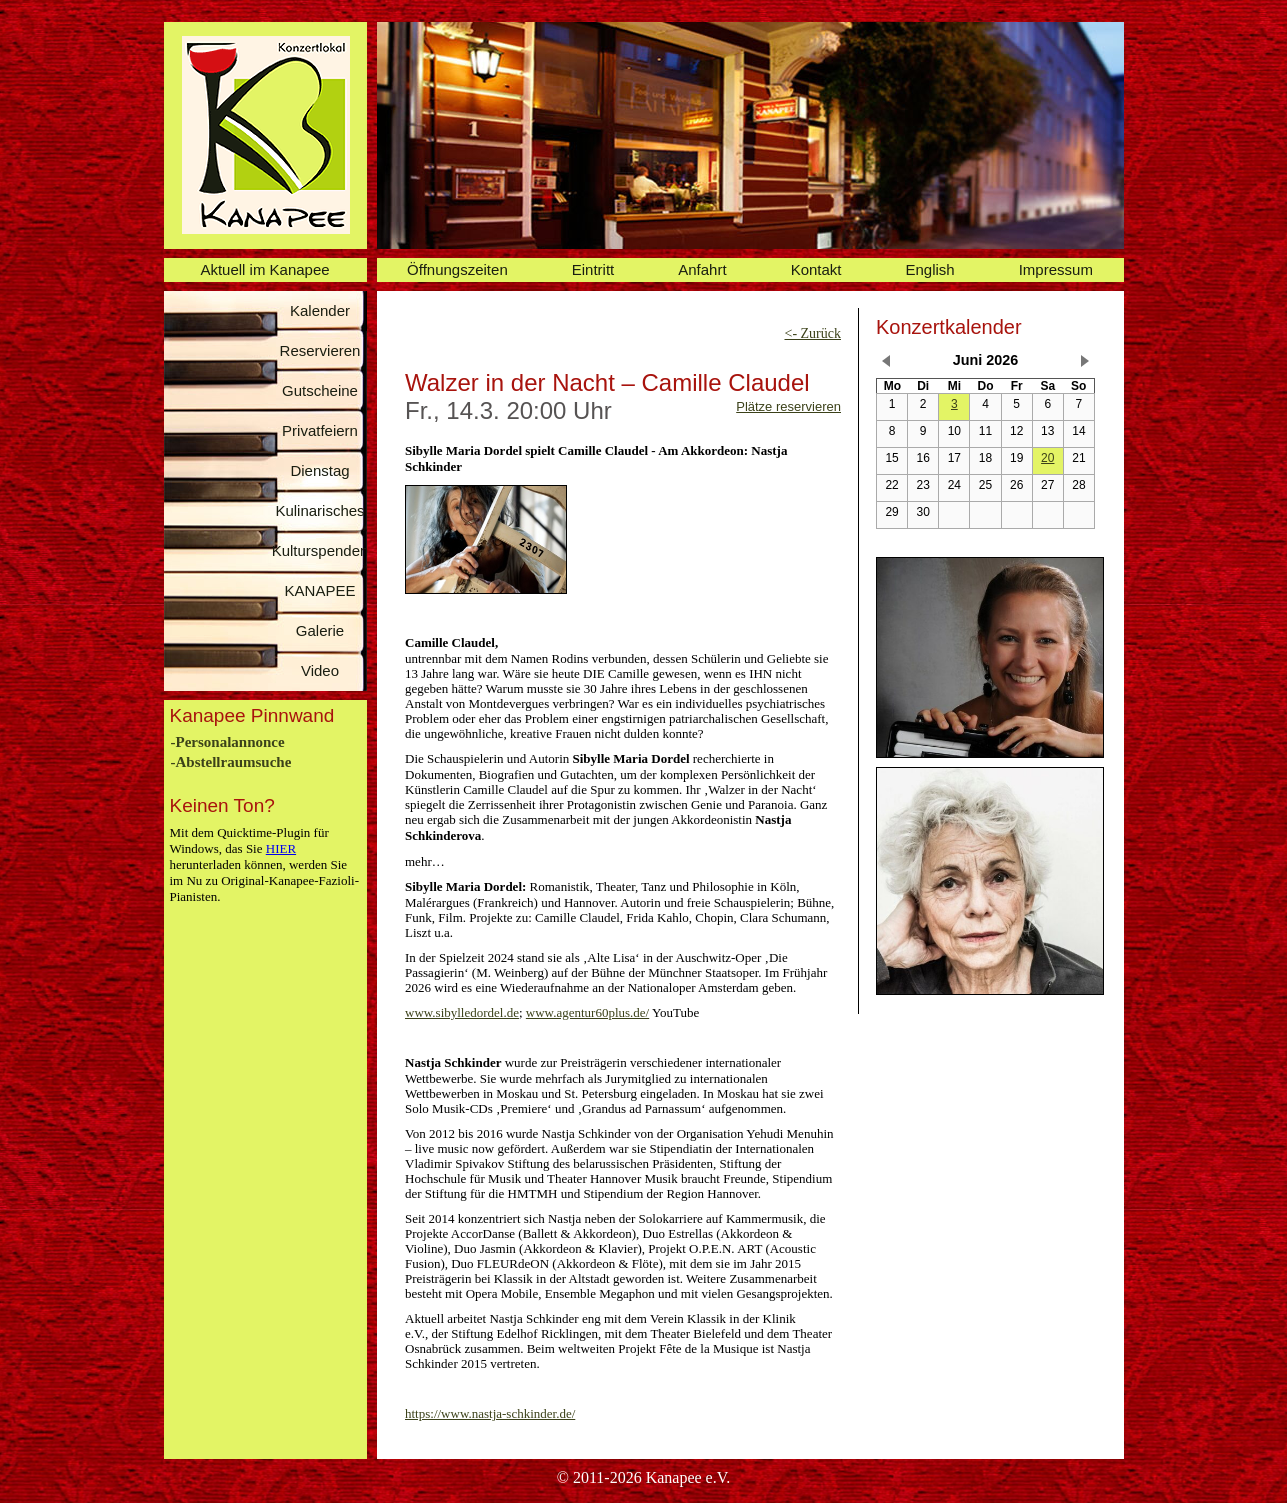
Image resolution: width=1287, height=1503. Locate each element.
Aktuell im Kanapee (264, 269)
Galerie (320, 630)
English (930, 269)
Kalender (320, 310)
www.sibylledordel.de (462, 1012)
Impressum (1056, 269)
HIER (281, 848)
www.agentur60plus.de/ (587, 1012)
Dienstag (319, 470)
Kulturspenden (320, 550)
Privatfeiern (320, 430)
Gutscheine (320, 390)
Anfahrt (702, 269)
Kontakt (816, 269)
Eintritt (593, 269)
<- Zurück (813, 333)
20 (1047, 458)
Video (320, 670)
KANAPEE (320, 590)
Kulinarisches (319, 510)
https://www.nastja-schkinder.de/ (490, 1413)
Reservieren (320, 350)
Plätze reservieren (788, 406)
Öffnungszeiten (457, 269)
